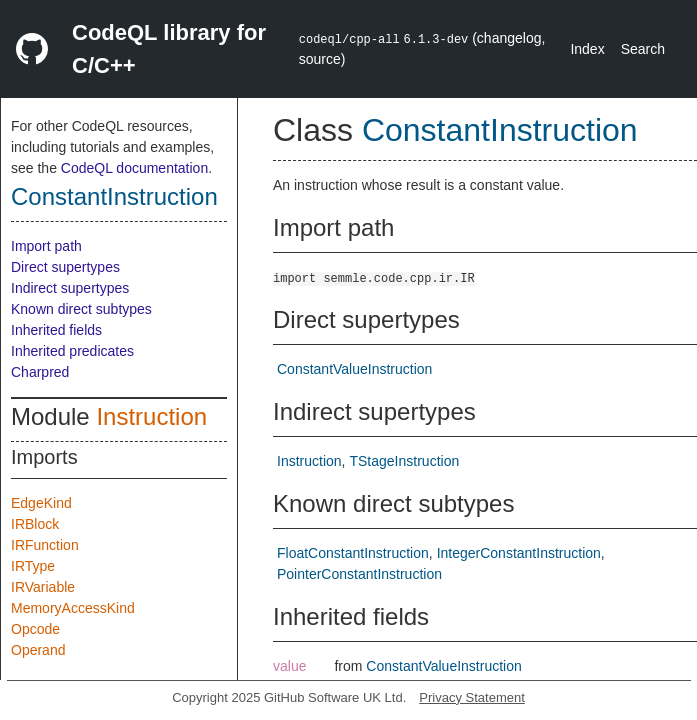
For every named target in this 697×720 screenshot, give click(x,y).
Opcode (35, 629)
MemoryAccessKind (73, 608)
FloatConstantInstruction (353, 553)
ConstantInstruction (114, 196)
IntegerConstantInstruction (519, 553)
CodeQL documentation (134, 168)
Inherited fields (56, 330)
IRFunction (45, 545)
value (289, 666)
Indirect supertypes (70, 288)
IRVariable (43, 587)
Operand (38, 650)
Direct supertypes (65, 267)
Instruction (151, 416)
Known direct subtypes (81, 309)
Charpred (40, 372)
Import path (46, 246)
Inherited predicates (72, 351)
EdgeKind (41, 503)
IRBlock (35, 524)
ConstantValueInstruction (354, 369)
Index (587, 49)
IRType (33, 566)
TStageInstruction (404, 461)
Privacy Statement (472, 697)
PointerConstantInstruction (359, 574)
